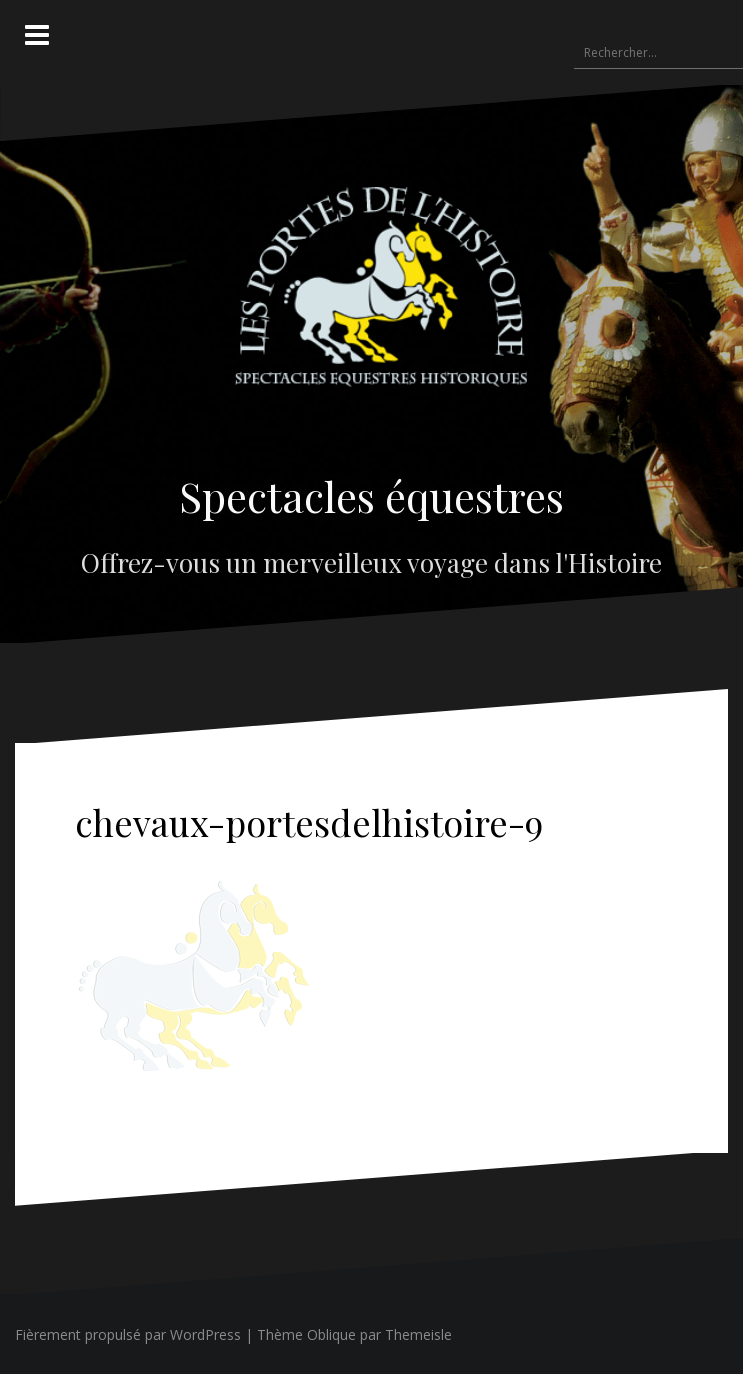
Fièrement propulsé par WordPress (128, 1334)
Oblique (331, 1334)
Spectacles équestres (371, 496)
